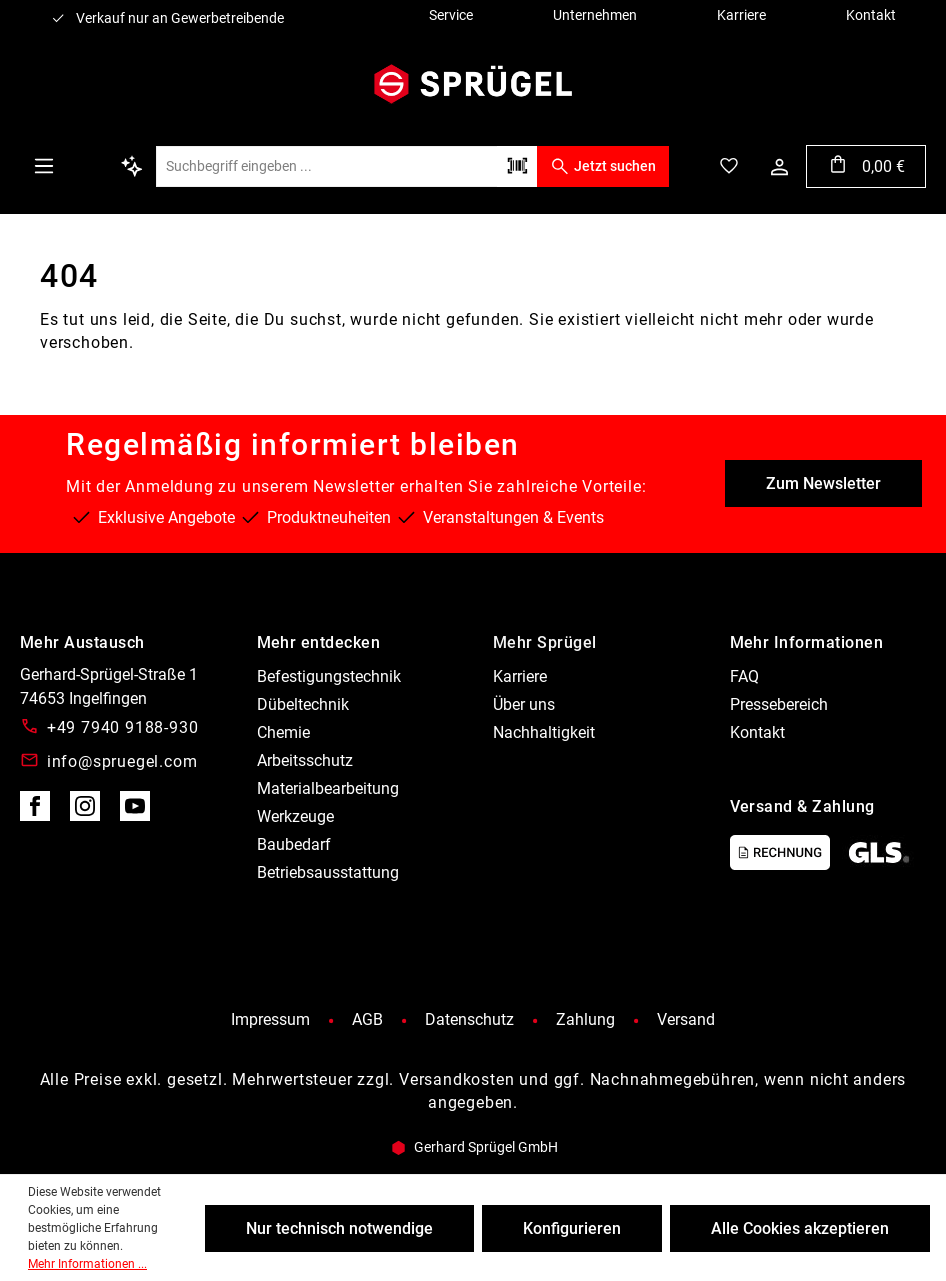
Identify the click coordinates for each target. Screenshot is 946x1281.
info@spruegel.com (122, 761)
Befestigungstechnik (329, 676)
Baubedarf (294, 844)
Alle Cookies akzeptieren (800, 1228)
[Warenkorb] (866, 166)
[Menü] (44, 166)
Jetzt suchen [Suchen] (602, 166)
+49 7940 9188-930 (123, 727)
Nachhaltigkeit (544, 732)
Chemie (283, 732)
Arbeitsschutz (305, 760)
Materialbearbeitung (328, 788)
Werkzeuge (295, 816)
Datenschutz (469, 1019)
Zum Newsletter (823, 483)
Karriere (520, 676)
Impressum (270, 1019)
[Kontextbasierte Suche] (132, 166)
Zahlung (585, 1019)
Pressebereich (779, 704)
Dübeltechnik (303, 704)
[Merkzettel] (729, 166)
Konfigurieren (572, 1228)
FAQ (744, 676)
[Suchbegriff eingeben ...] (326, 166)
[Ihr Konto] (779, 167)
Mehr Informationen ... (87, 1264)
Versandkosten (456, 1079)
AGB (367, 1019)
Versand (686, 1019)
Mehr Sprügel (545, 642)
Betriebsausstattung (328, 872)
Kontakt (757, 732)
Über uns (524, 704)
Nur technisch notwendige (339, 1228)
